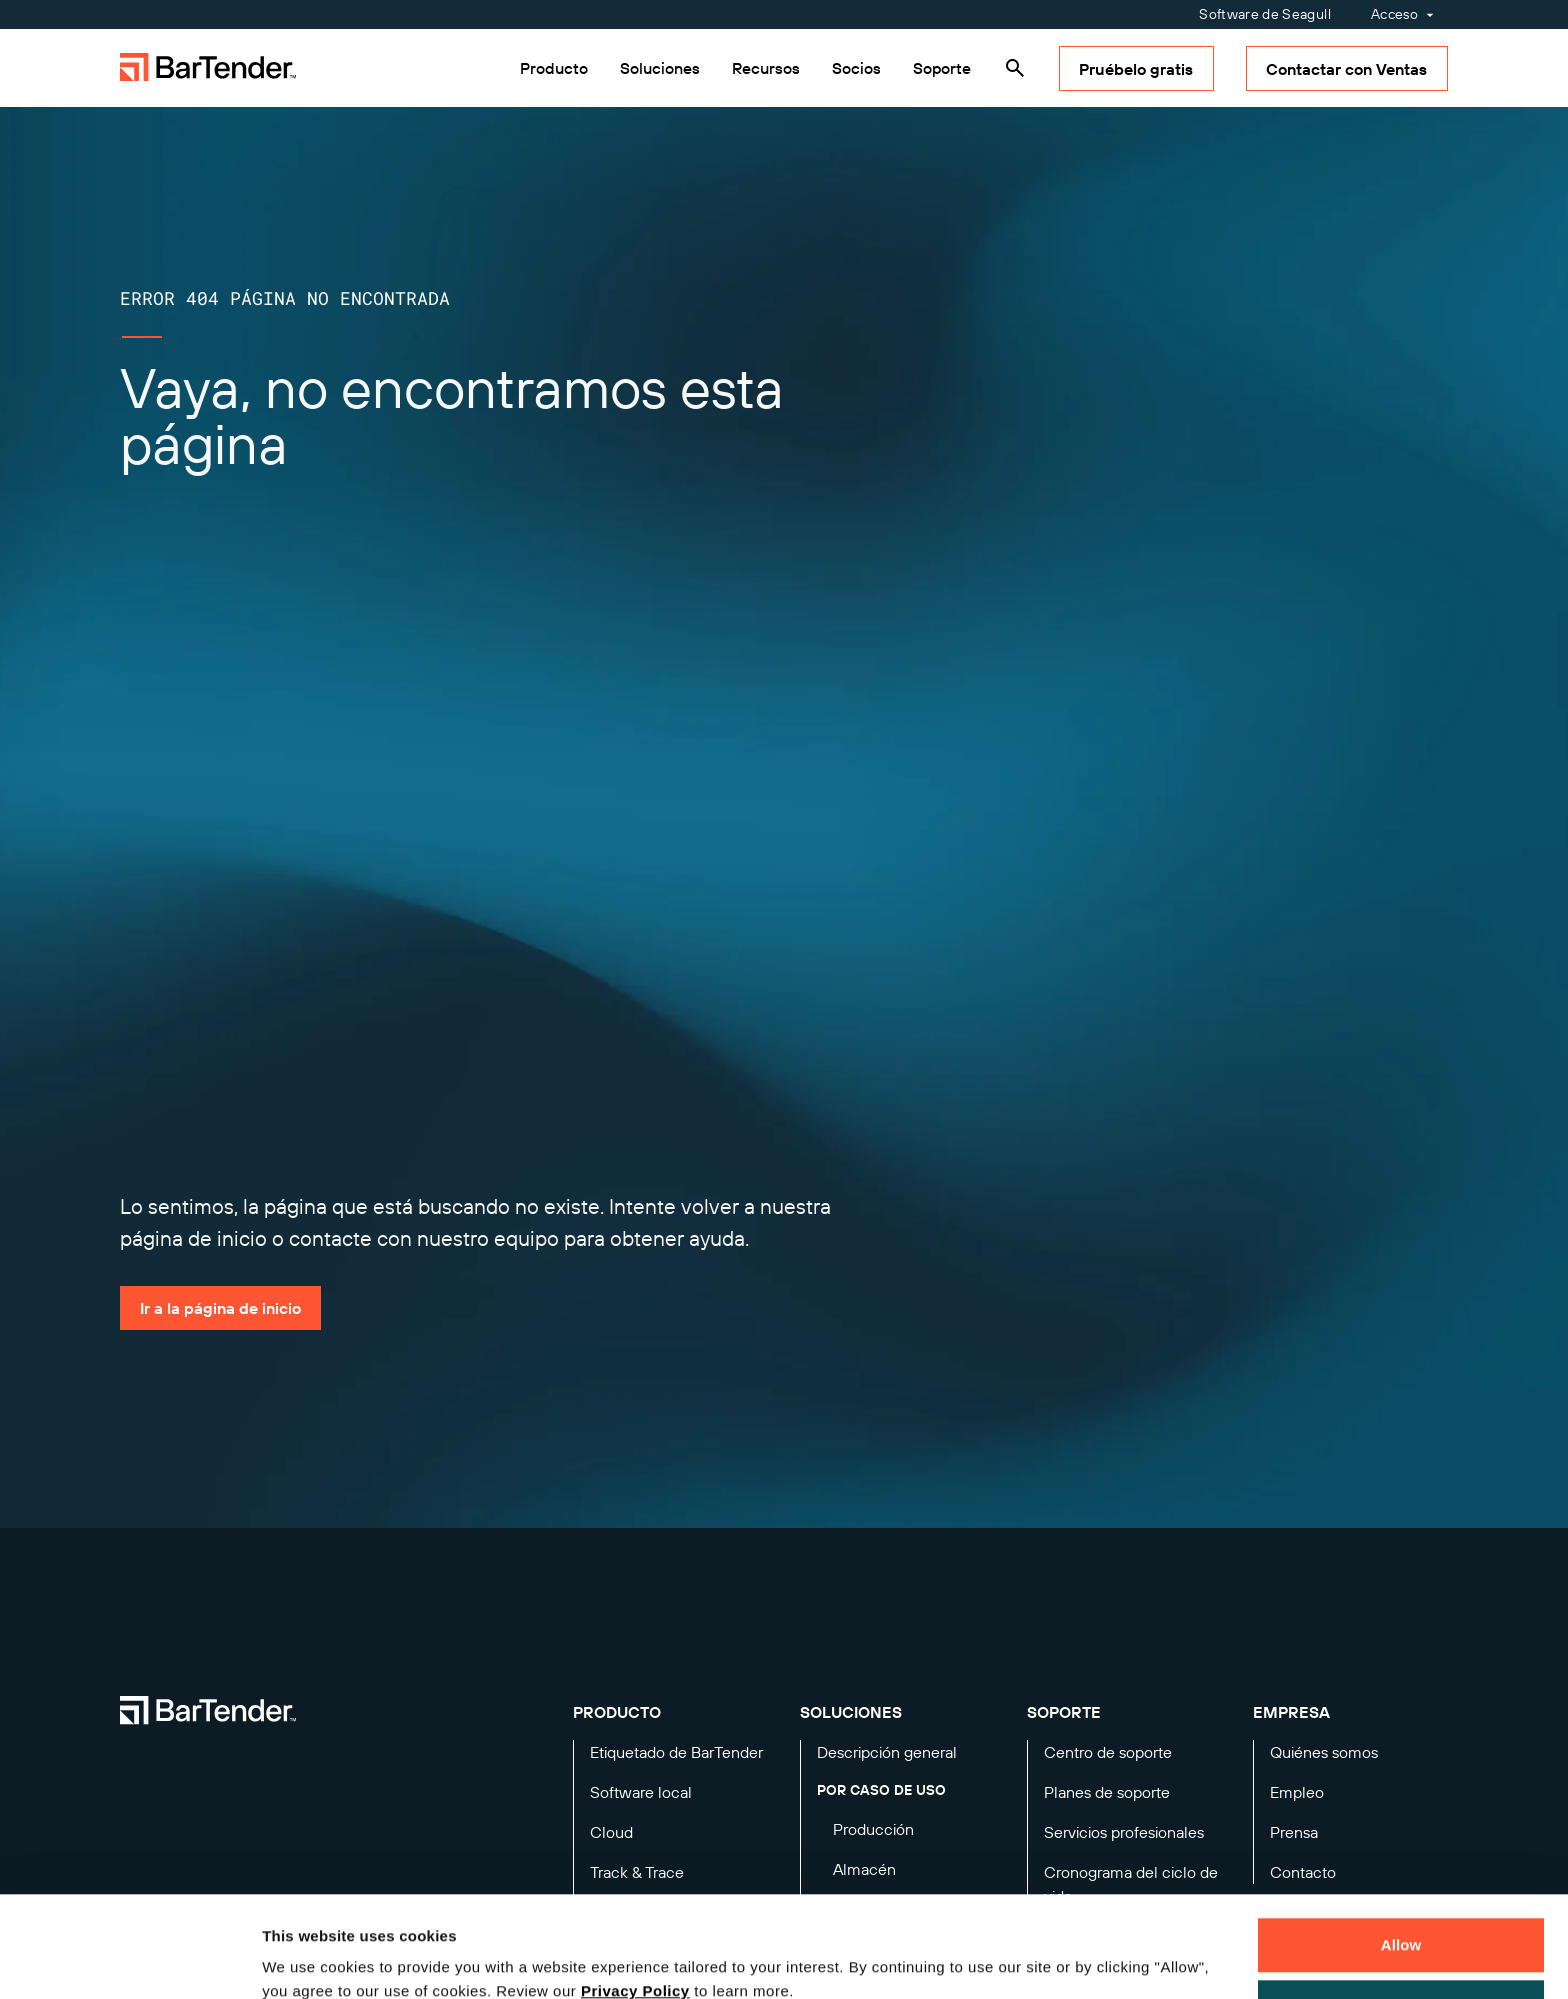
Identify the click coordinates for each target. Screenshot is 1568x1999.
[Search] (1015, 68)
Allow (1401, 1858)
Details (304, 1960)
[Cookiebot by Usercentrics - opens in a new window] (129, 1960)
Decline (1401, 1919)
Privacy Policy (635, 1904)
